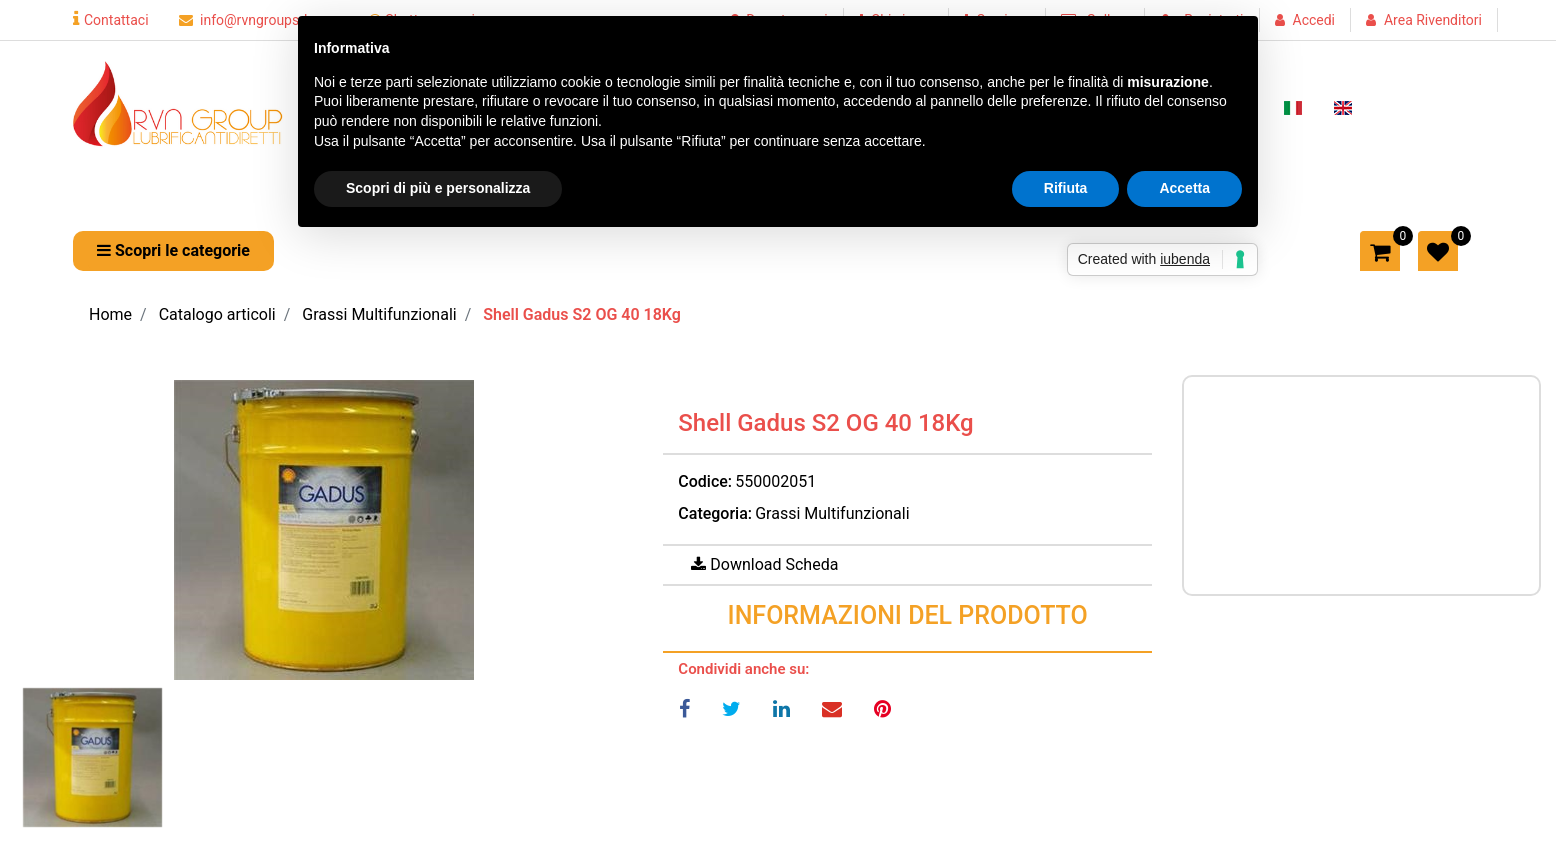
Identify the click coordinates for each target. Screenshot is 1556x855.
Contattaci (111, 20)
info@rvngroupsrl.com (259, 20)
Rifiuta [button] (1066, 188)
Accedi (1314, 20)
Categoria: (715, 513)
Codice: (705, 481)
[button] (173, 251)
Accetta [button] (1184, 188)
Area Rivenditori (1433, 20)
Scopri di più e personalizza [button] (438, 188)
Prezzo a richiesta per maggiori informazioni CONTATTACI (1341, 481)
